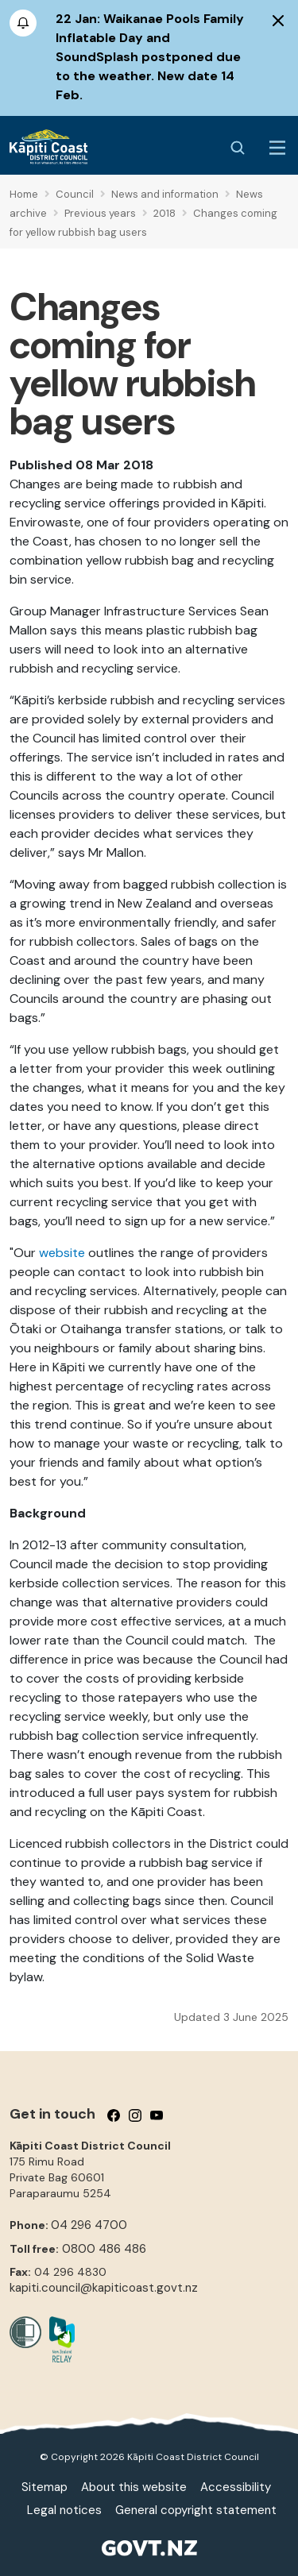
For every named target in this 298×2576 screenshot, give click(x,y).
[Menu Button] (277, 148)
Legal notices (64, 2510)
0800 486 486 (104, 2249)
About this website (134, 2487)
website (62, 1252)
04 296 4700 (89, 2225)
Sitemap (44, 2487)
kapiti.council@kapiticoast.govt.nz (104, 2288)
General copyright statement (196, 2510)
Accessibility (235, 2487)
